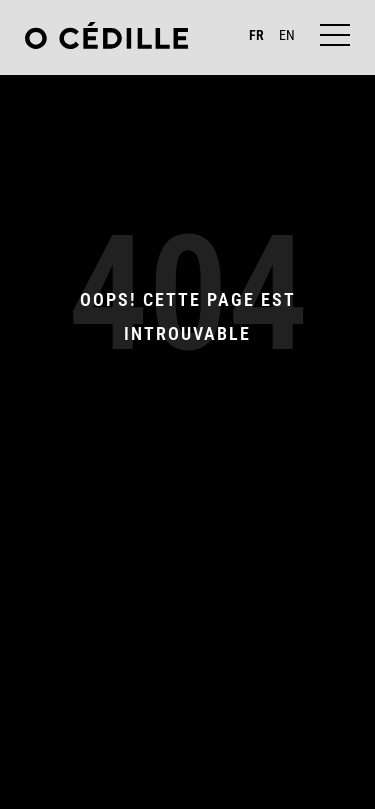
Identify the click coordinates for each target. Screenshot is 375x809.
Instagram (151, 771)
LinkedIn (231, 771)
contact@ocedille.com (187, 743)
